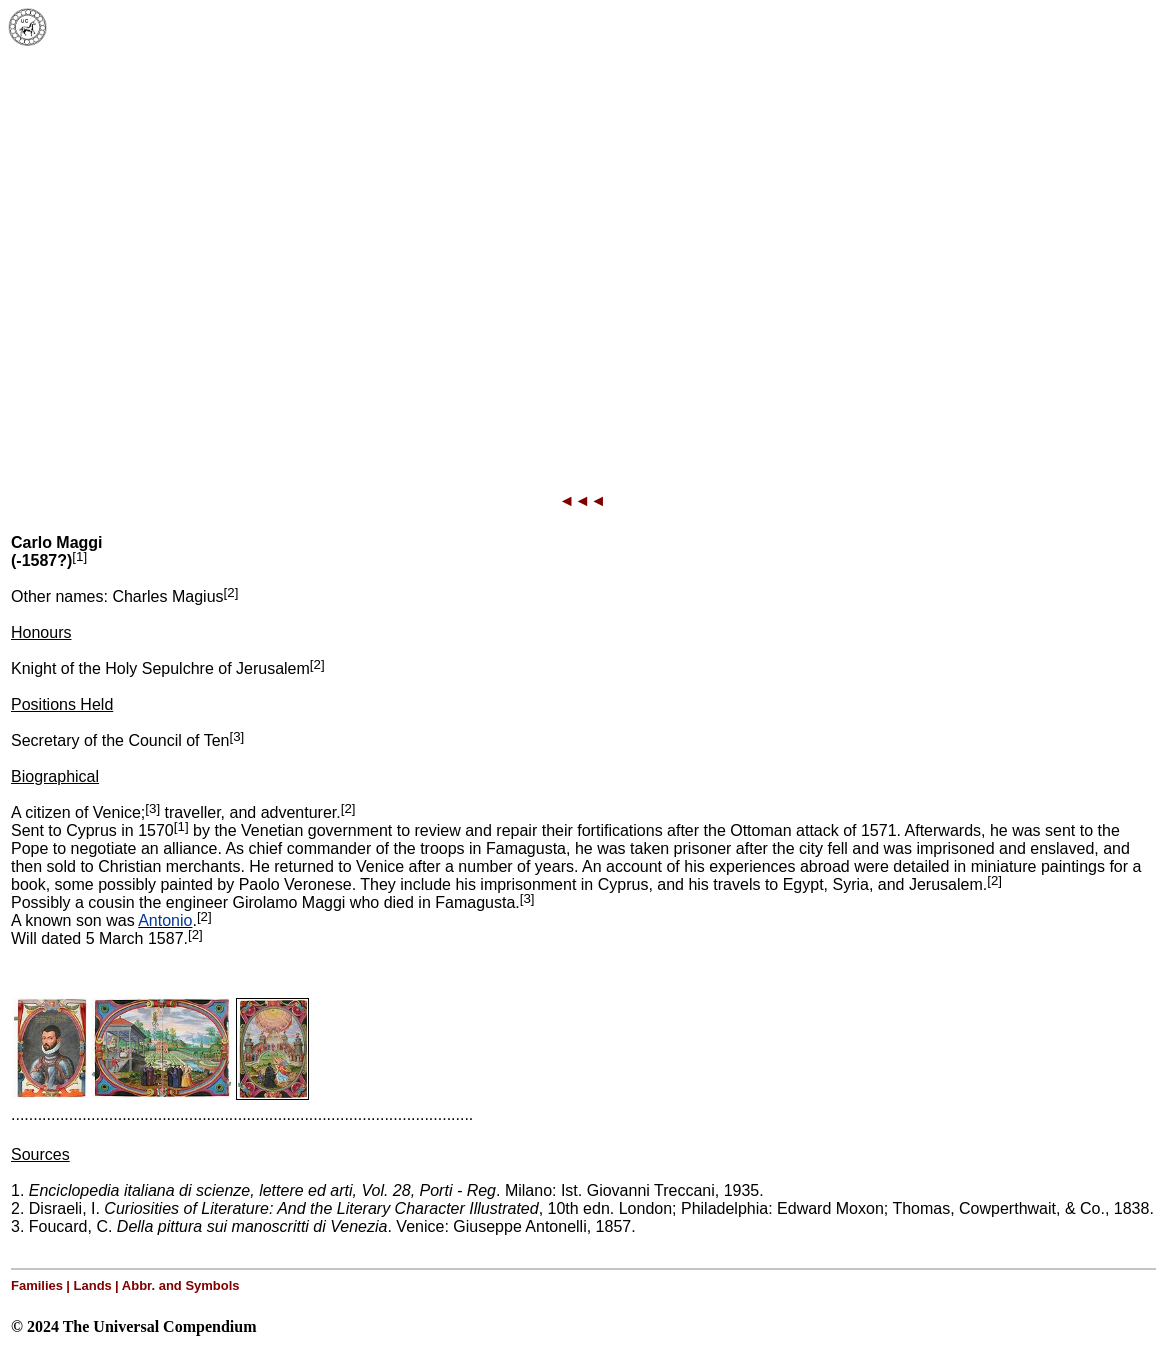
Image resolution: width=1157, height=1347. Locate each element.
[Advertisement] (187, 251)
